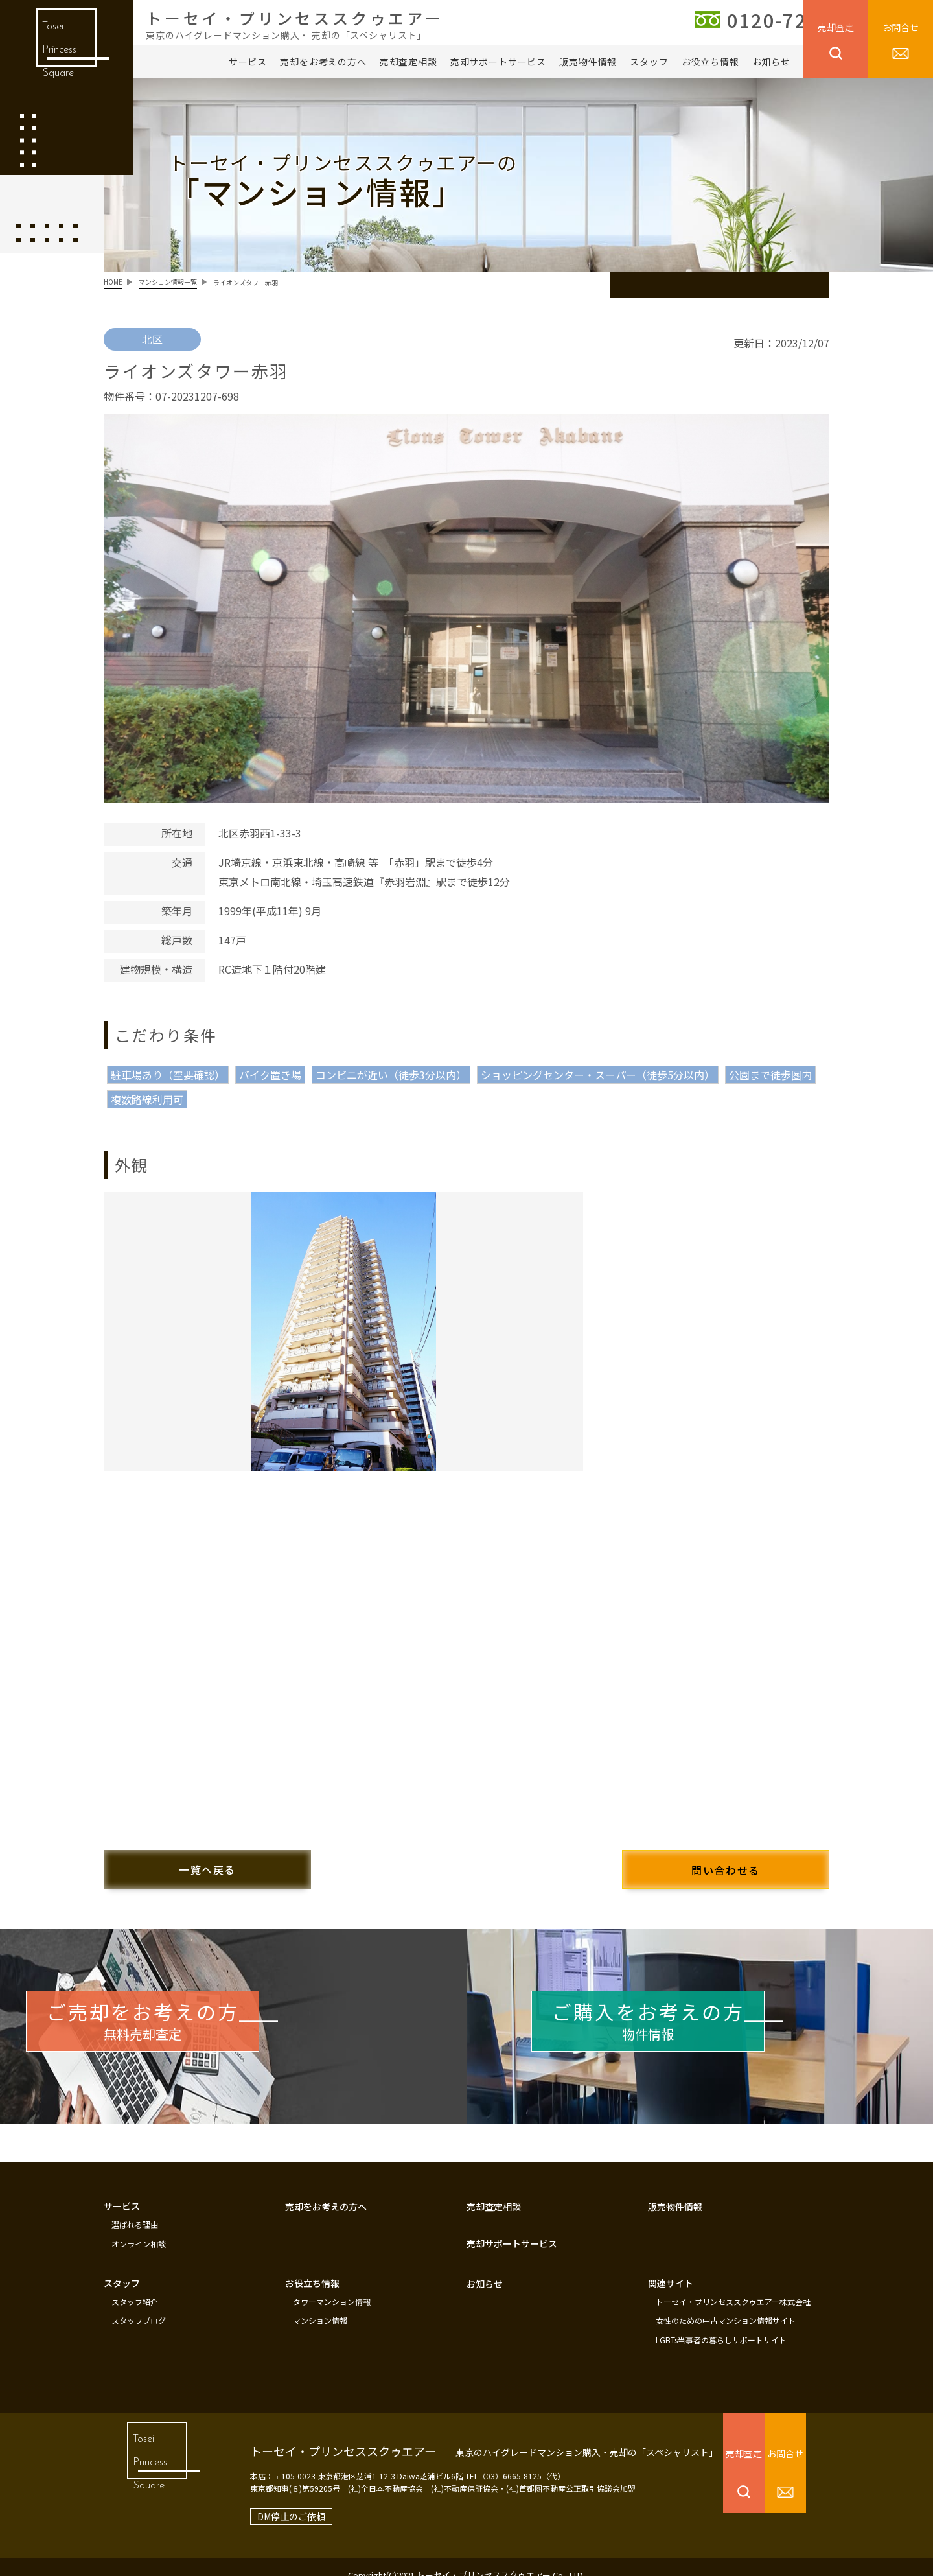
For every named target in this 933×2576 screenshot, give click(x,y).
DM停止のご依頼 (268, 2498)
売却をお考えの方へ (323, 61)
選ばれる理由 (134, 2215)
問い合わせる (699, 1861)
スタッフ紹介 (134, 2289)
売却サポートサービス (498, 61)
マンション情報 (320, 2306)
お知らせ (771, 61)
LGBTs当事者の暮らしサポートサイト (721, 2324)
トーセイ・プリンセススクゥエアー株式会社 (733, 2289)
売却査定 (836, 27)
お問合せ (900, 27)
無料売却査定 (188, 2020)
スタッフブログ (138, 2306)
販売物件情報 (588, 61)
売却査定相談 (408, 61)
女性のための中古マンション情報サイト (726, 2306)
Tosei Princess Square (57, 58)
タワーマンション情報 (332, 2289)
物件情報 (693, 2020)
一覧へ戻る (233, 1861)
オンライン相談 (138, 2233)
